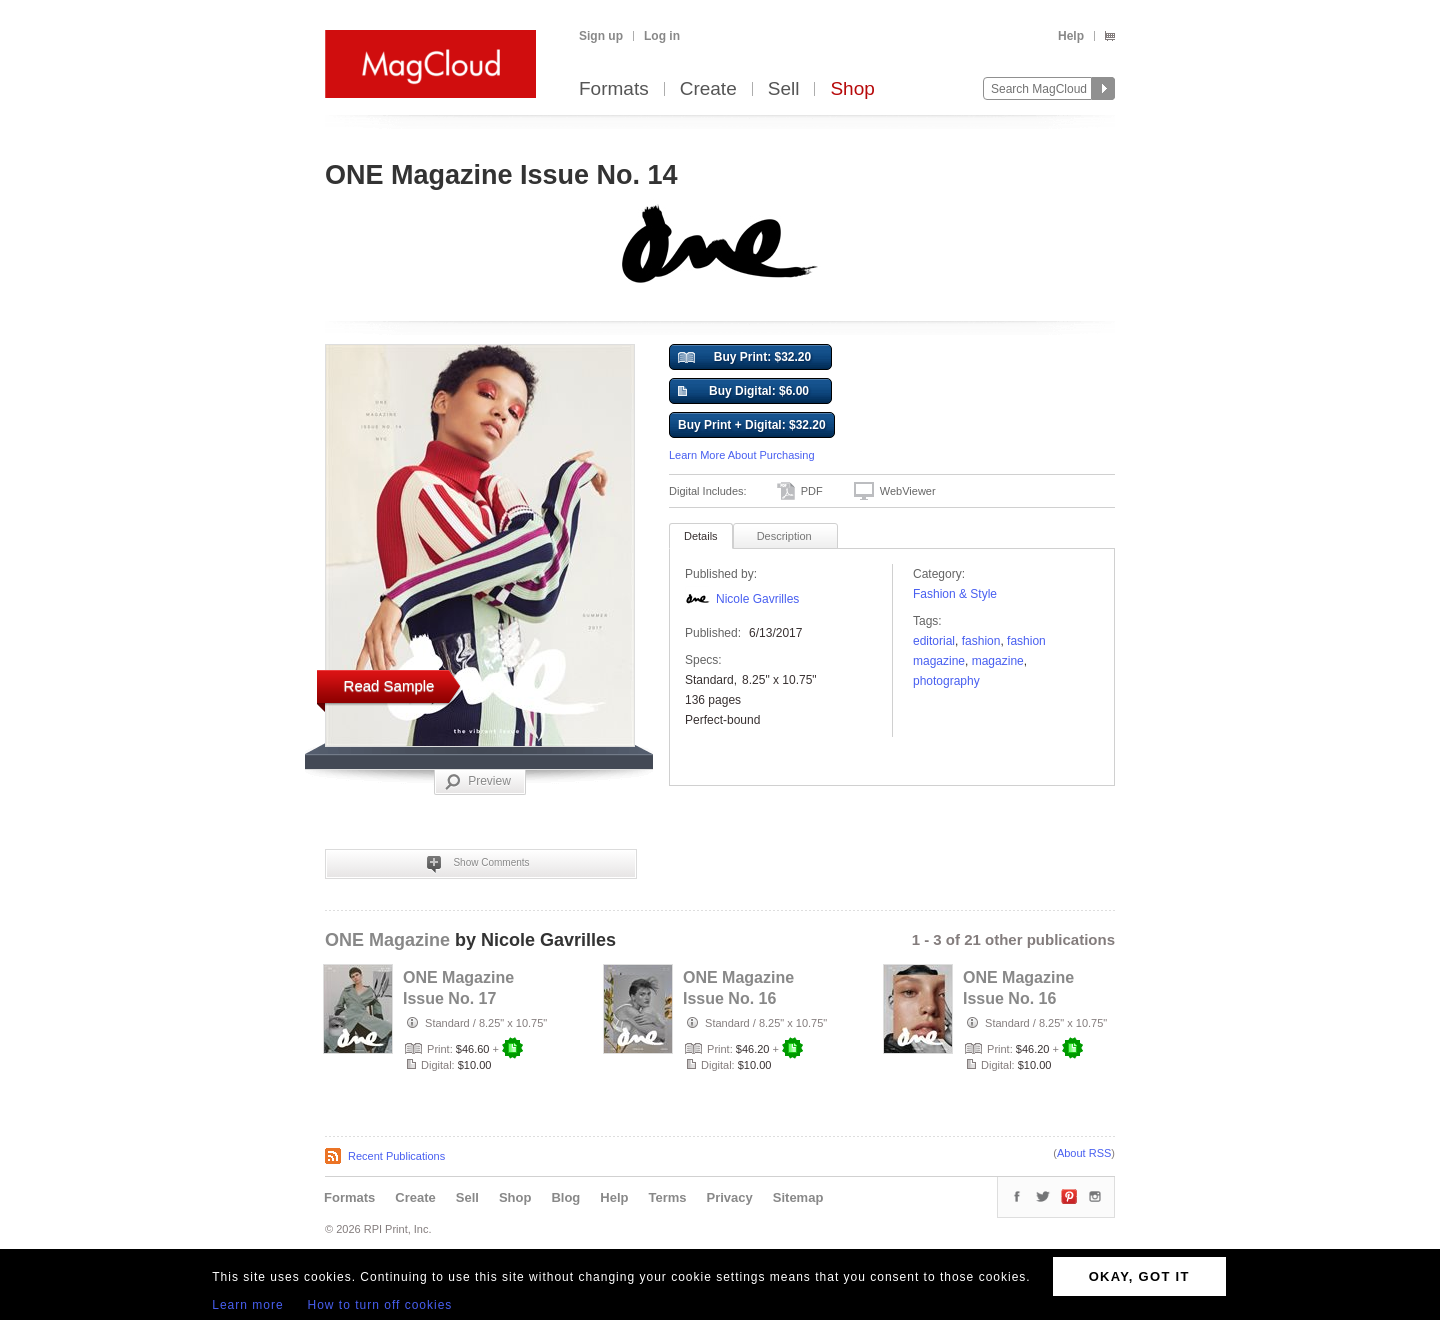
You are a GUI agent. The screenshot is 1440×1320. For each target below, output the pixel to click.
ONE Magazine (387, 940)
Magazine (998, 661)
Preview (478, 782)
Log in (662, 36)
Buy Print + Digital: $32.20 (752, 425)
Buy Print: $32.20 (744, 358)
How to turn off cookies (380, 1305)
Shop (852, 89)
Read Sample (389, 685)
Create (708, 89)
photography (946, 681)
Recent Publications (396, 1156)
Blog (565, 1197)
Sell (784, 89)
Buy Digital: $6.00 (743, 392)
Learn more (247, 1305)
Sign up (601, 36)
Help (1071, 36)
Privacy (730, 1197)
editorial (934, 641)
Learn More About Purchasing (742, 455)
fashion (981, 641)
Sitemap (798, 1197)
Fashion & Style (955, 594)
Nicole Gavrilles (757, 599)
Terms (667, 1197)
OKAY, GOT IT (1139, 1276)
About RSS (1084, 1153)
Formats (614, 89)
